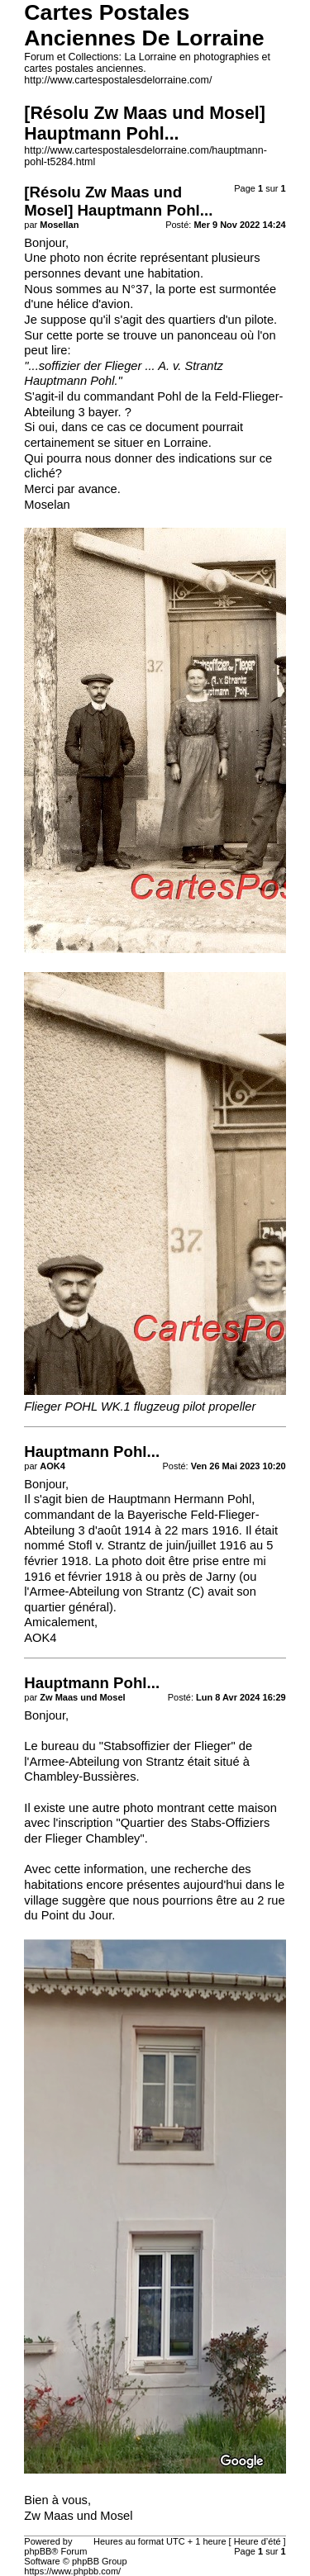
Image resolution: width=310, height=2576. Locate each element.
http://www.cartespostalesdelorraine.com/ (118, 80)
